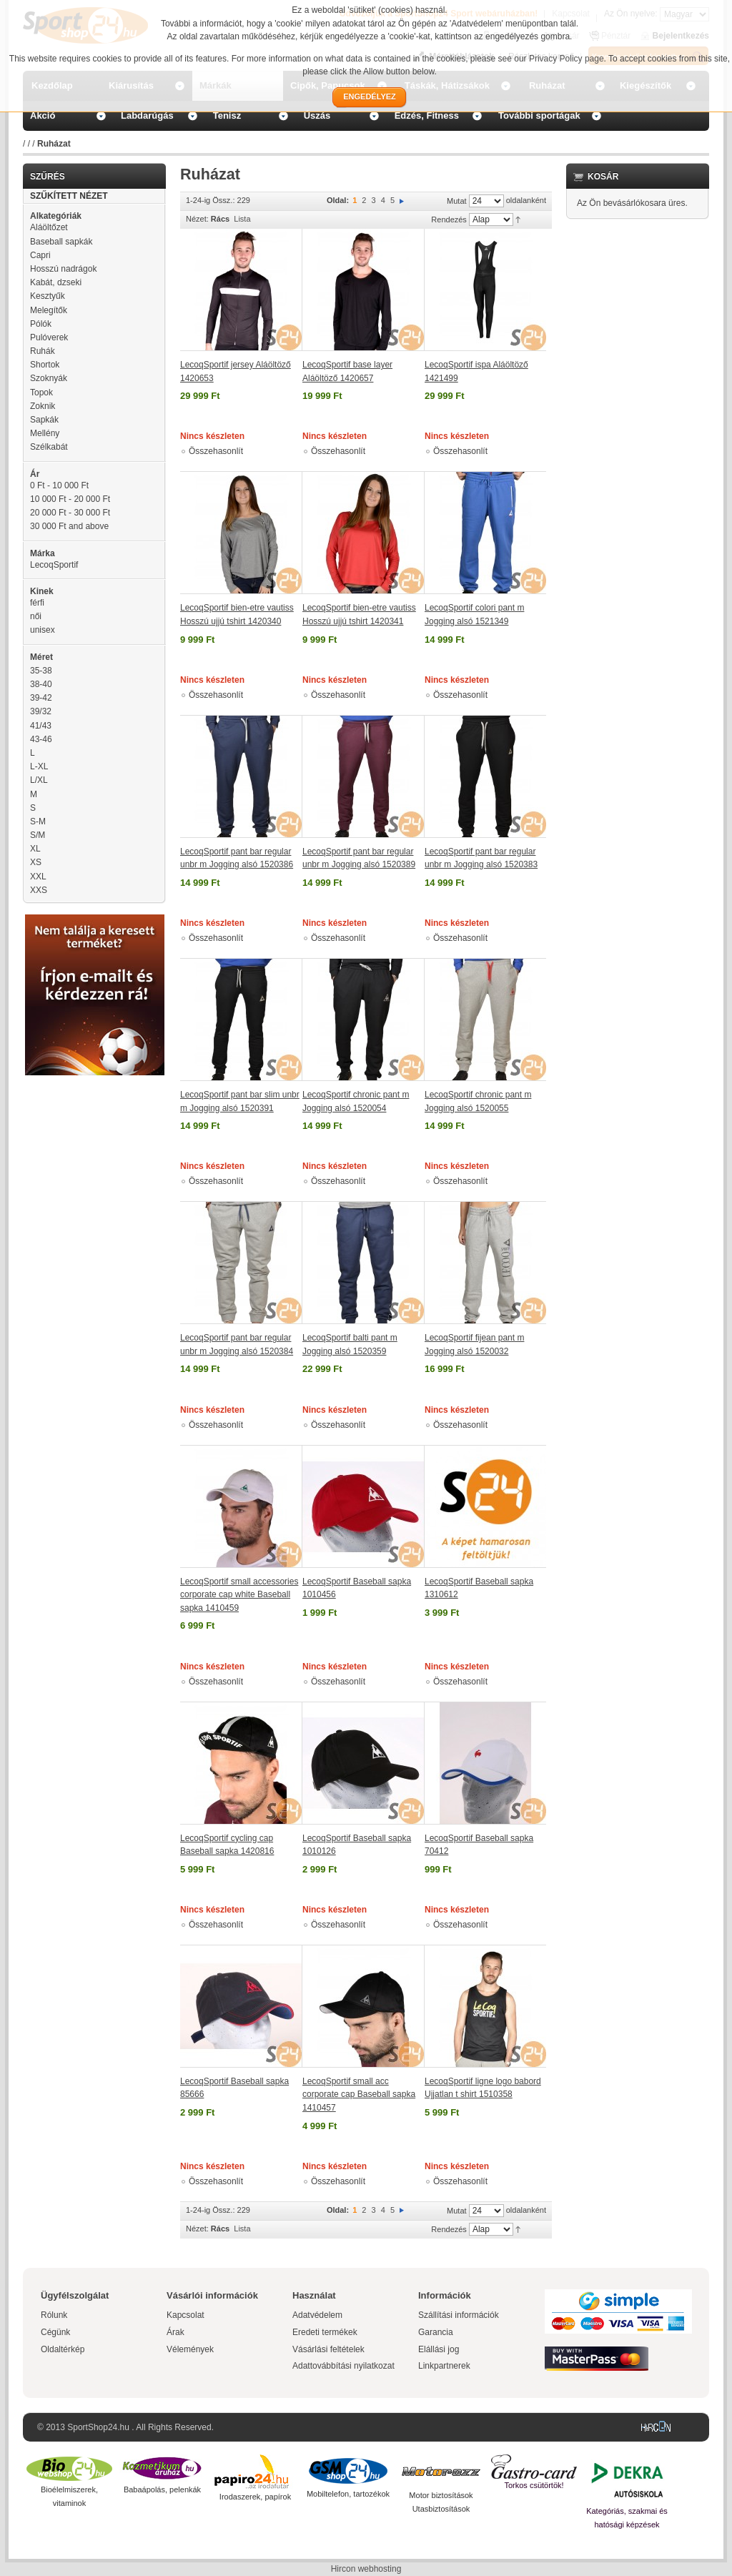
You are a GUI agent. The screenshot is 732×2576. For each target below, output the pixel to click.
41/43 (40, 726)
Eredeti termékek (324, 2332)
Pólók (40, 324)
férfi (37, 603)
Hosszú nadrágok (63, 269)
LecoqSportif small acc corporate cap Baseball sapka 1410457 (358, 2094)
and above (69, 526)
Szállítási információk (458, 2315)
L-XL (39, 766)
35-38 (41, 671)
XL (35, 849)
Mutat (457, 201)
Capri (40, 255)
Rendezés (449, 219)
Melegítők (48, 310)
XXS (38, 890)
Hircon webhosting (366, 2569)
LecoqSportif (54, 565)
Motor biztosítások (441, 2495)
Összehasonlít (216, 451)
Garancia (435, 2332)
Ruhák (42, 351)
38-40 (41, 684)
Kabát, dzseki (55, 282)
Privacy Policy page (566, 59)
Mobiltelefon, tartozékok (348, 2493)
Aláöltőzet (49, 227)
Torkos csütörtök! (533, 2485)
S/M (37, 835)
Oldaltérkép (62, 2349)
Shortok (44, 365)
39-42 (41, 698)
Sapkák (44, 420)
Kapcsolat (185, 2315)
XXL (38, 877)
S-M (38, 821)
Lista (242, 218)
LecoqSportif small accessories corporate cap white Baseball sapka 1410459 (239, 1594)
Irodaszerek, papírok (255, 2496)
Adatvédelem (317, 2315)
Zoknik (42, 406)
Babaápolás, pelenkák (162, 2489)
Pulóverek (49, 337)
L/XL (39, 780)
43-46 (41, 739)
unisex (42, 630)
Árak (175, 2332)
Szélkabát (49, 447)
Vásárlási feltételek (328, 2349)
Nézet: (197, 218)
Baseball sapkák (61, 242)
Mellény (44, 433)
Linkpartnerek (444, 2366)
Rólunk (54, 2315)
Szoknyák (48, 378)
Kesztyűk (47, 296)
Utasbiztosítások (441, 2509)
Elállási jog (438, 2349)
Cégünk (55, 2332)
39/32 (40, 711)
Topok (41, 393)
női (35, 616)
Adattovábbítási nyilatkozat (343, 2366)
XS (35, 862)
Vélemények (190, 2349)
